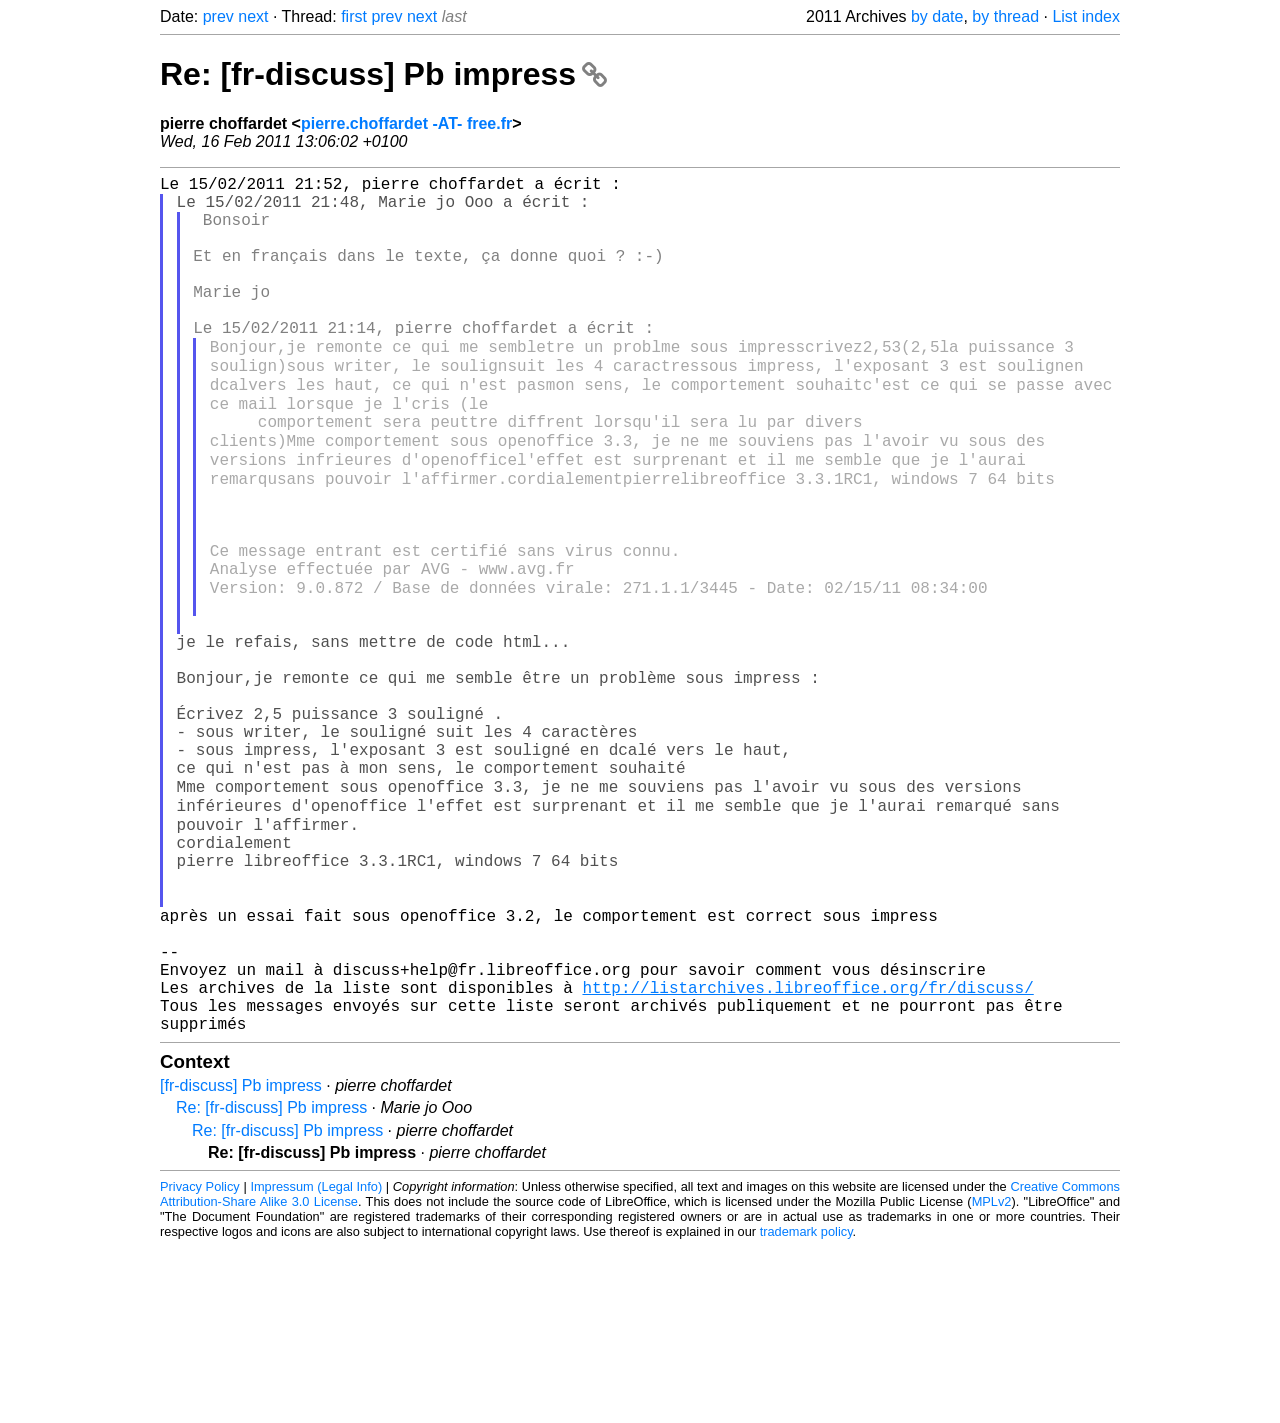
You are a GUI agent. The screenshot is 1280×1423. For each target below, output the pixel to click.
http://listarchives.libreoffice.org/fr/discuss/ (807, 1155)
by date (937, 16)
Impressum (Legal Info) (316, 1362)
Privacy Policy (200, 1362)
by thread (1005, 16)
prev (218, 16)
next (253, 16)
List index (1086, 16)
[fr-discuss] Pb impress (241, 1261)
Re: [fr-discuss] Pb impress (383, 74)
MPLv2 (992, 1377)
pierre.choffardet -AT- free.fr (406, 123)
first (354, 16)
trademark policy (806, 1407)
